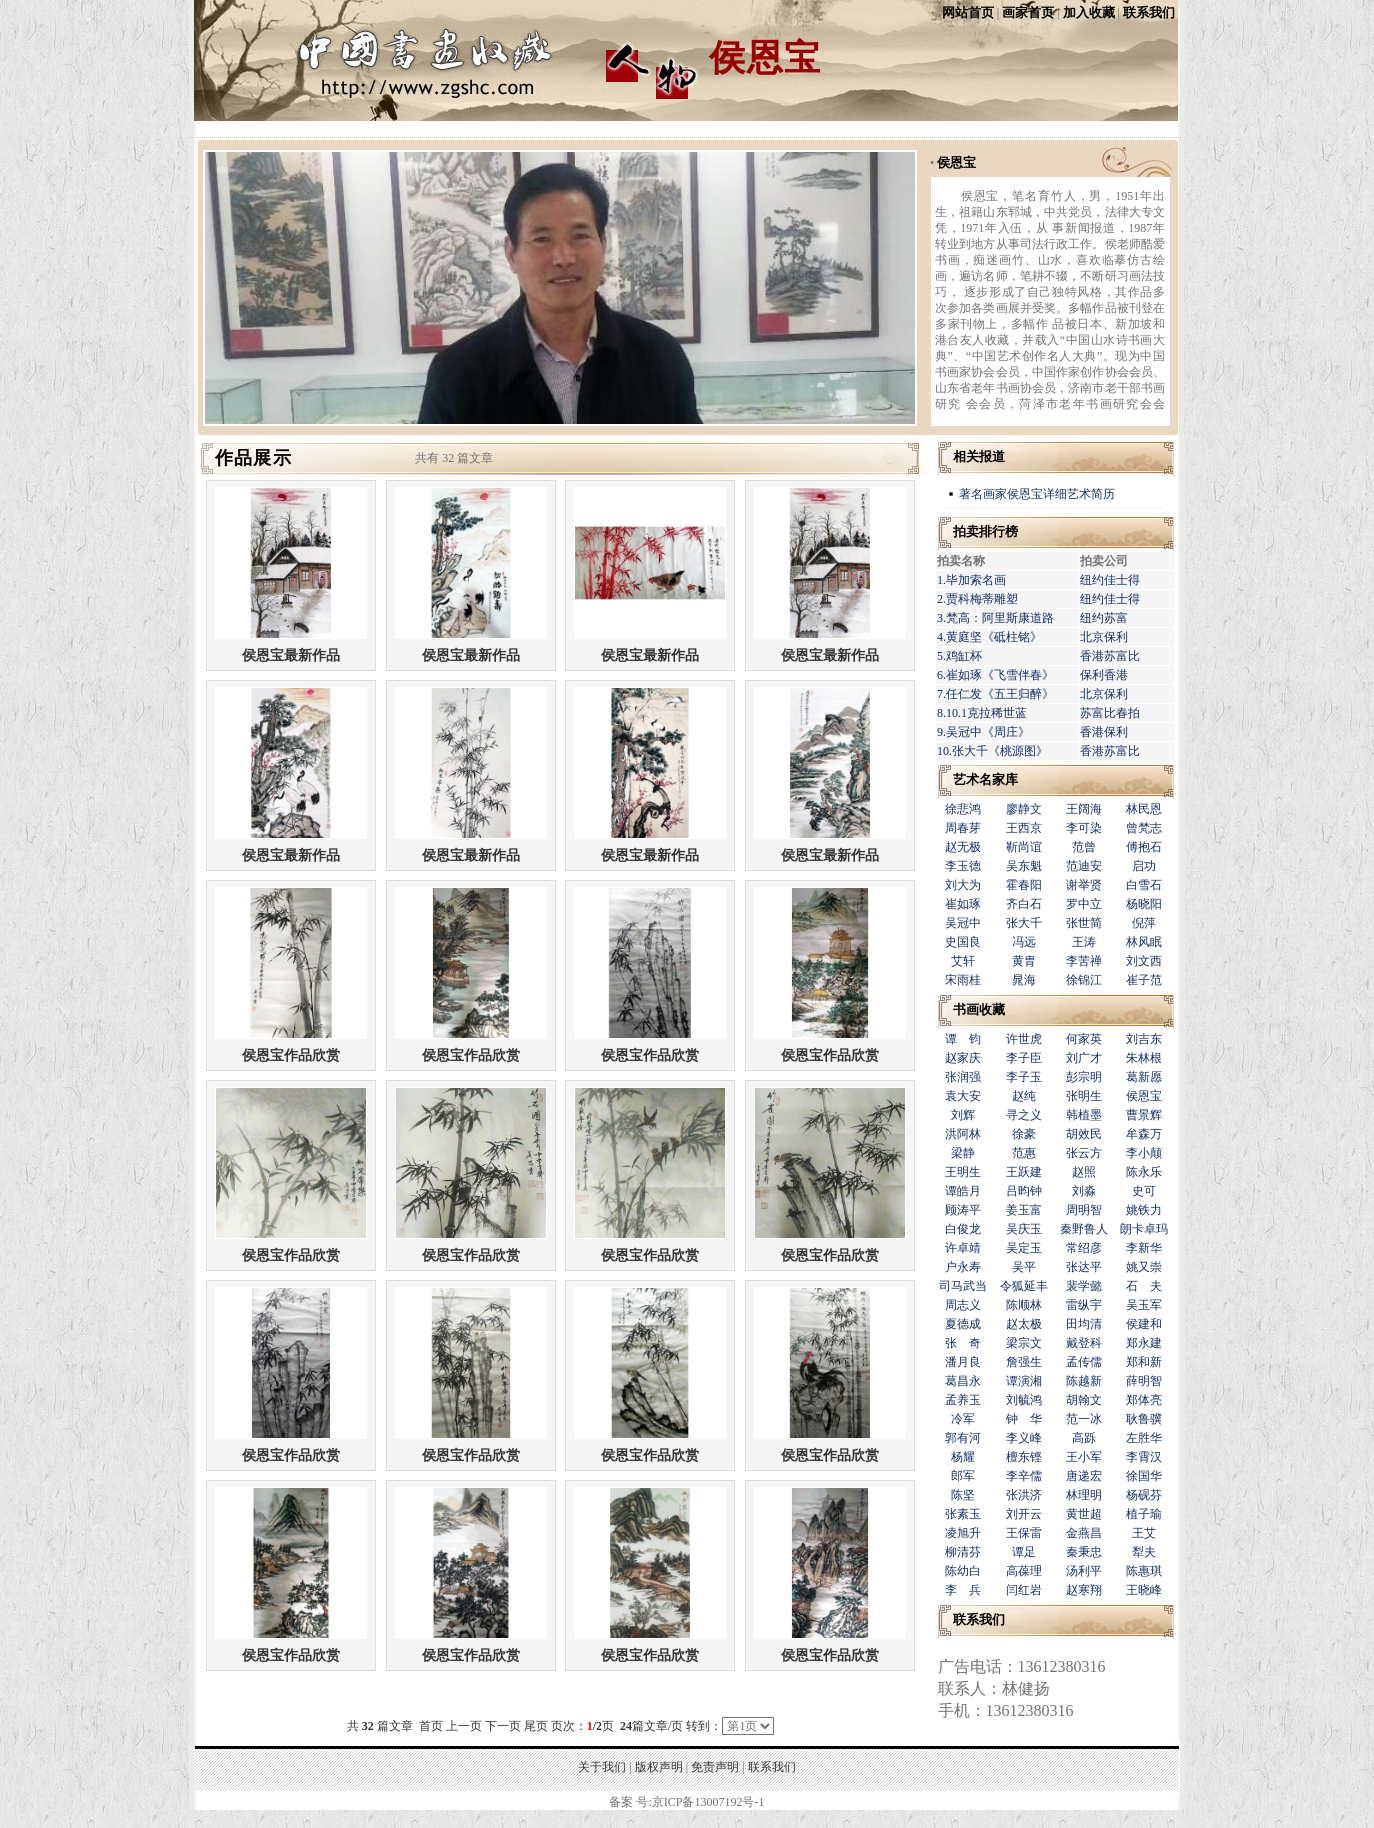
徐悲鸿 (963, 809)
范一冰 (1084, 1419)
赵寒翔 (1084, 1590)
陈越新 (1084, 1381)
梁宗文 (1024, 1343)
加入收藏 (1089, 12)
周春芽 (963, 828)
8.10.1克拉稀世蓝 (982, 713)
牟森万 (1144, 1134)
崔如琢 (963, 904)
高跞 (1084, 1438)
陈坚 (963, 1495)
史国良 (963, 942)
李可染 (1084, 828)
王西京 (1024, 828)
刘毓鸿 (1024, 1400)
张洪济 (1024, 1495)
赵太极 (1024, 1324)
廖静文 (1024, 809)
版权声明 (659, 1767)
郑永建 (1144, 1343)
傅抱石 (1144, 847)
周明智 (1084, 1210)
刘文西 (1144, 961)
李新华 (1144, 1248)
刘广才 (1084, 1058)
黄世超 (1084, 1514)
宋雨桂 (963, 980)
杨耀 (963, 1457)
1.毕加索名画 (971, 580)
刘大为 (963, 885)
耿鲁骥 (1144, 1419)
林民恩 (1144, 809)
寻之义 (1024, 1115)
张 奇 (963, 1343)
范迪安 (1084, 866)
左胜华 (1144, 1438)
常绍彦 (1084, 1248)
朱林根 (1144, 1058)
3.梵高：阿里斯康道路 (995, 618)
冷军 (963, 1419)
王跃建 (1024, 1172)
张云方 (1084, 1153)
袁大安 (963, 1096)
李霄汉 (1144, 1457)
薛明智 (1144, 1381)
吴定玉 (1024, 1248)
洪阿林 (963, 1134)
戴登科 (1084, 1343)
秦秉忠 (1084, 1552)
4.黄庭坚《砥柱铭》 (989, 637)
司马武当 (963, 1286)
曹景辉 (1144, 1115)
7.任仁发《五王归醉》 (995, 694)
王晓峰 (1144, 1590)
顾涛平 (963, 1210)
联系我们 (1149, 12)
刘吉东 (1144, 1039)
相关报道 (979, 456)
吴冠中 (963, 923)
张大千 (1024, 923)
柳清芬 (963, 1552)
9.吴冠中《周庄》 (983, 732)
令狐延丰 (1024, 1286)
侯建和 (1144, 1324)
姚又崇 (1144, 1267)
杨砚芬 (1144, 1495)
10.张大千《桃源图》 (992, 751)
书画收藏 (979, 1009)
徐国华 (1144, 1476)
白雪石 (1144, 885)
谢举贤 (1084, 885)
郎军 (963, 1476)
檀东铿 (1024, 1457)
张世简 (1084, 923)
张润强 (963, 1077)
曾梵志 (1144, 828)
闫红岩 (1024, 1590)
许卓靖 (963, 1248)
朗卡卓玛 (1144, 1229)
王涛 (1084, 942)
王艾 (1144, 1533)
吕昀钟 (1024, 1191)
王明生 (963, 1172)
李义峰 (1024, 1438)
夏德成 (963, 1324)
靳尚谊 (1024, 847)
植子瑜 (1144, 1514)
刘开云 (1024, 1514)
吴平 (1024, 1267)
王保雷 (1024, 1533)
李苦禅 (1084, 961)
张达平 (1084, 1267)
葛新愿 (1144, 1077)
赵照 (1084, 1172)
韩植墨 (1084, 1115)
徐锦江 (1084, 980)
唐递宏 (1084, 1476)
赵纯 (1024, 1096)
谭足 (1024, 1552)
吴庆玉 (1024, 1229)
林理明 (1084, 1495)
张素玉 (963, 1514)
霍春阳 (1024, 885)
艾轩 (963, 961)
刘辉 (963, 1115)
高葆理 (1024, 1571)
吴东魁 (1024, 866)
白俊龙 (963, 1229)
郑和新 (1144, 1362)
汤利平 (1084, 1571)
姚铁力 (1144, 1210)
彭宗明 (1084, 1077)
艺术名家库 (985, 779)
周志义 (963, 1305)
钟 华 (1024, 1419)
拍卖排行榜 (985, 531)
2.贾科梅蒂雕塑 (977, 599)
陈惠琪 (1144, 1571)
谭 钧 (963, 1039)
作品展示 (253, 458)
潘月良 (963, 1362)
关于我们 (602, 1767)
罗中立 (1084, 904)
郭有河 (963, 1438)
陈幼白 (963, 1571)
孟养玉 (963, 1400)
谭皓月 (963, 1191)
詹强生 (1024, 1362)
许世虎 (1024, 1039)
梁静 (963, 1153)
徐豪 (1024, 1134)
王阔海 (1084, 809)
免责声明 (715, 1767)
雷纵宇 (1084, 1305)
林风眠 (1144, 942)
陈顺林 (1024, 1305)
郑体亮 (1144, 1400)
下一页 (503, 1726)
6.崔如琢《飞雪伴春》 (995, 675)
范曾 (1084, 847)
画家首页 (1028, 12)
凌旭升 (963, 1533)
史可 (1144, 1191)
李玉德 (963, 866)
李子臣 (1024, 1058)
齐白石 (1024, 904)
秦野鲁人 (1084, 1229)
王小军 (1084, 1457)
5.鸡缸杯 (959, 656)
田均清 (1084, 1324)
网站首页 (968, 12)
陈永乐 (1144, 1172)
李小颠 (1144, 1153)
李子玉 (1024, 1077)
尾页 (536, 1726)
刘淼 (1084, 1191)
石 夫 (1144, 1286)
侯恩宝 (956, 162)
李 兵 (963, 1590)
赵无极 (963, 847)
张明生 (1084, 1096)
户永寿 (963, 1267)
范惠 (1024, 1153)
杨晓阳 (1144, 904)
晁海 (1024, 980)
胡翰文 (1084, 1400)
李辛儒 (1024, 1476)
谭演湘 (1024, 1381)
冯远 (1024, 942)
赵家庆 (963, 1058)
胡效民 (1084, 1134)
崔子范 (1144, 980)
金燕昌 (1084, 1533)
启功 (1144, 866)
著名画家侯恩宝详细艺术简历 (1037, 494)
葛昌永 (963, 1381)
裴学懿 (1084, 1286)
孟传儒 (1084, 1362)
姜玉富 (1024, 1210)
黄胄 (1024, 961)
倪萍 (1144, 923)
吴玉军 (1144, 1305)
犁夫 (1144, 1552)
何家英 (1084, 1039)
